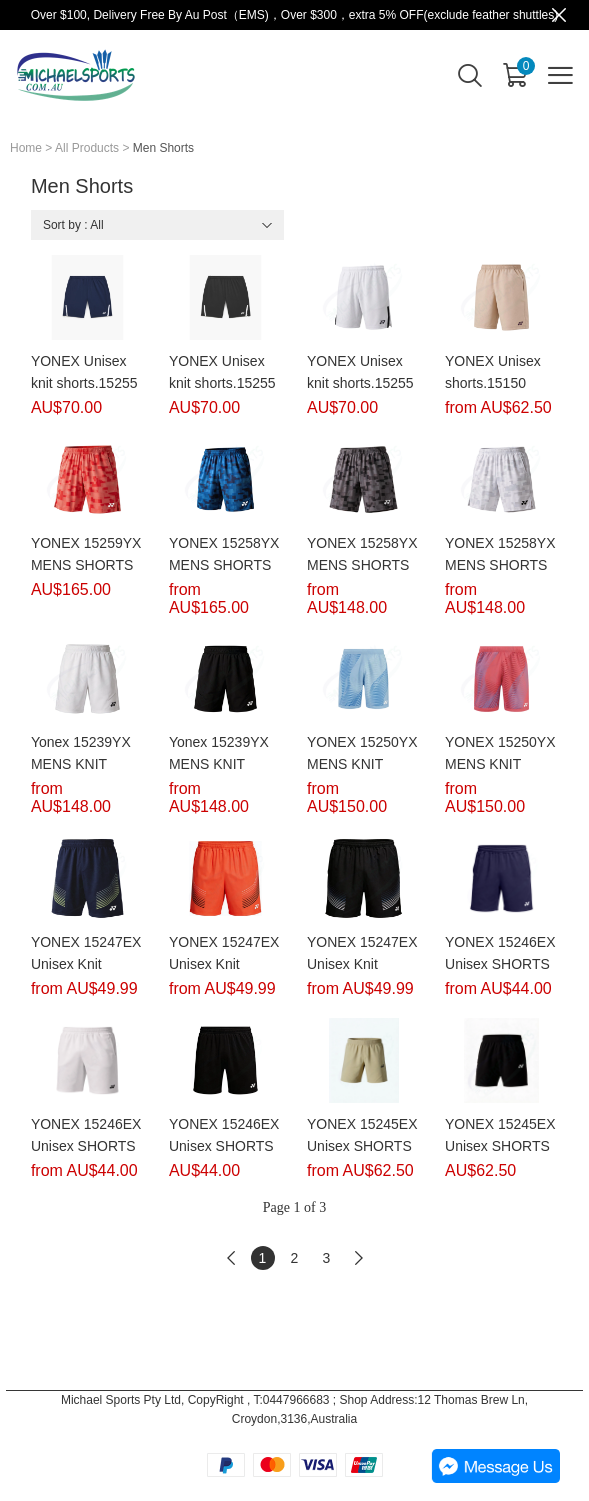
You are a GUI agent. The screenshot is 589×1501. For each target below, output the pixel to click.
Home (26, 148)
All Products (87, 148)
